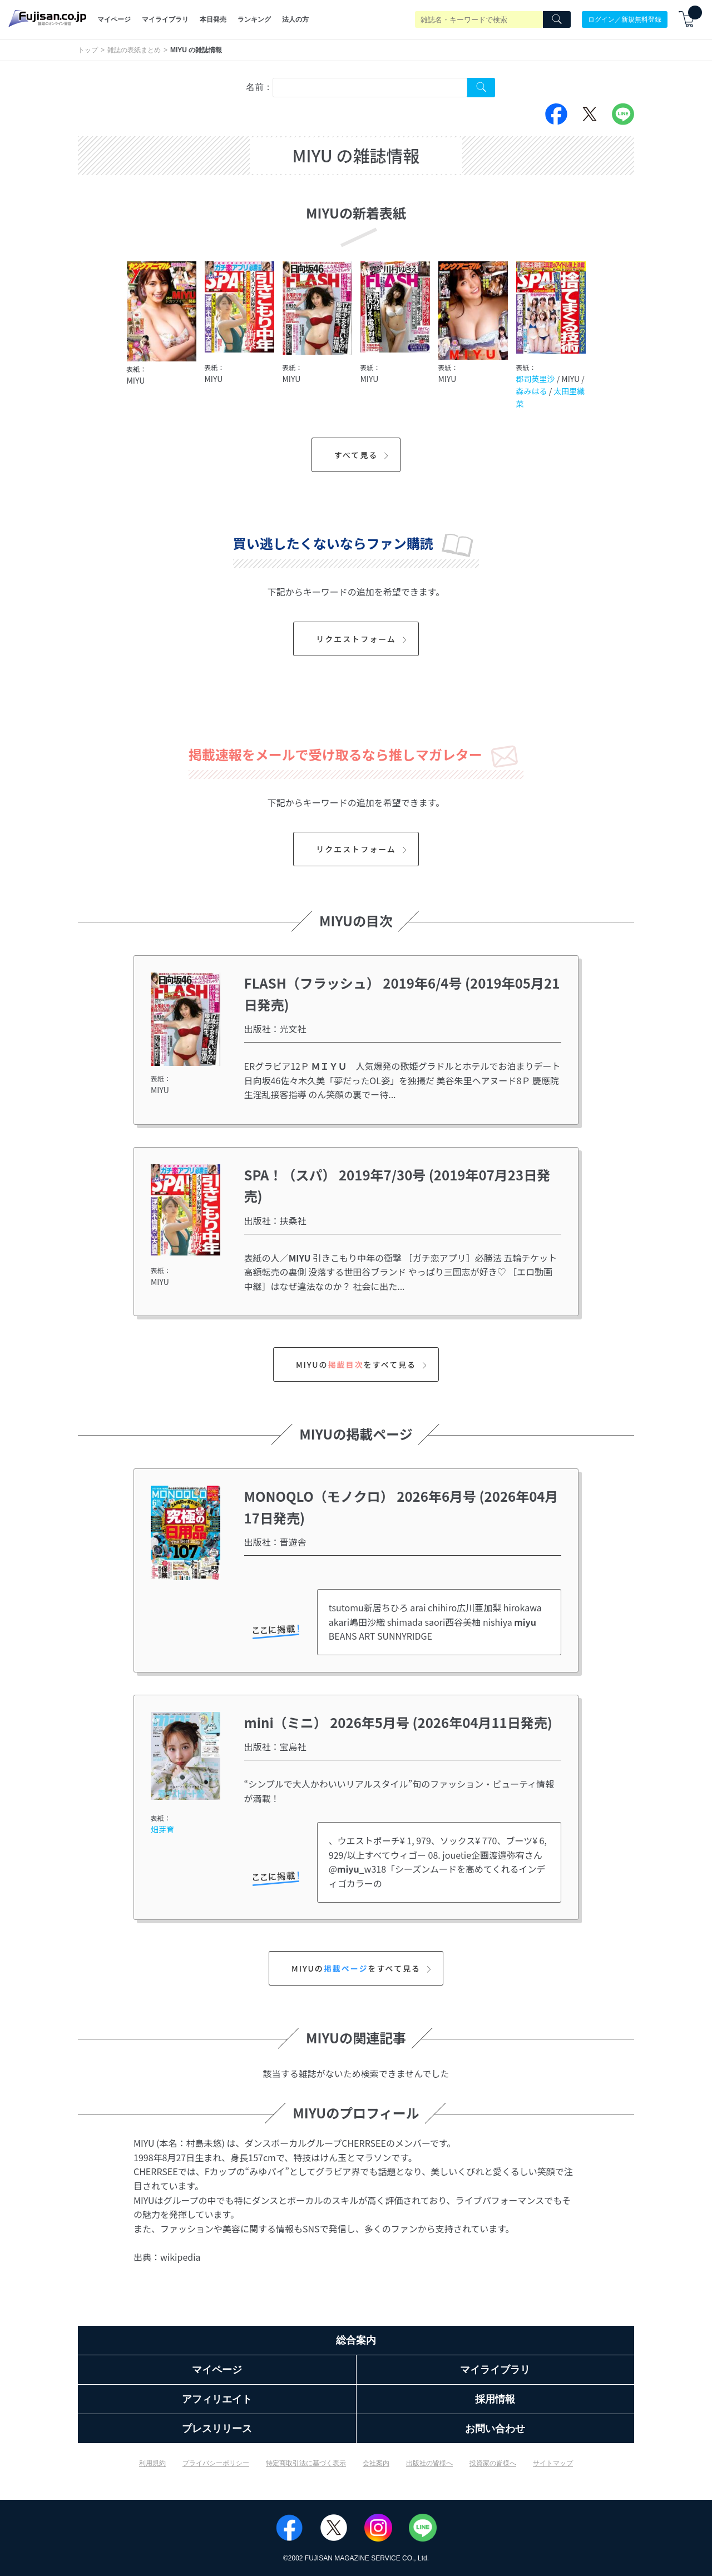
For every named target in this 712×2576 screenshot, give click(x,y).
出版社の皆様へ (429, 2463)
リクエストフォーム (363, 638)
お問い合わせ (495, 2428)
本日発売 (213, 19)
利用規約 (152, 2463)
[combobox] (370, 87)
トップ (88, 50)
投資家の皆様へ (492, 2463)
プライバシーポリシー (215, 2463)
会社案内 (376, 2463)
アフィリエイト (217, 2399)
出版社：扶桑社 (275, 1220)
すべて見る (363, 454)
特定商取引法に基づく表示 (306, 2463)
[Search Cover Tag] (481, 87)
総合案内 (356, 2340)
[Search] (557, 19)
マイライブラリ (165, 19)
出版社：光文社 (275, 1028)
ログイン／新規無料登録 (624, 19)
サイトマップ (553, 2463)
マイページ (114, 19)
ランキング (254, 19)
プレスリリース (217, 2428)
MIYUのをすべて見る (363, 1364)
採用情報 (495, 2399)
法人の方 (295, 19)
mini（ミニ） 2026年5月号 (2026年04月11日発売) (398, 1722)
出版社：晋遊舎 (275, 1541)
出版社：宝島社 (275, 1746)
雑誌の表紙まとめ (134, 50)
